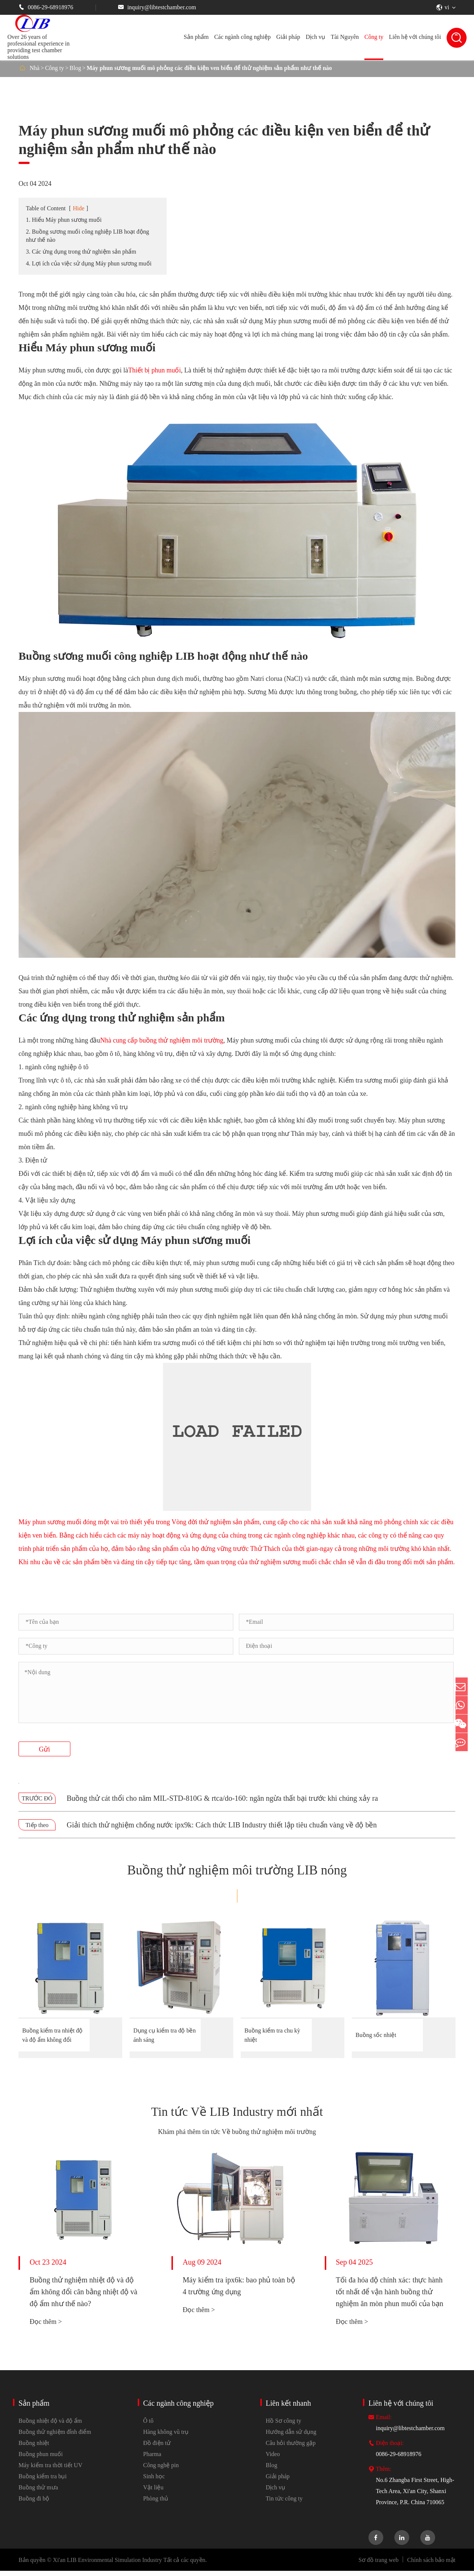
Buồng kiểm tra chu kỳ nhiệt (272, 2035)
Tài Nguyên (345, 37)
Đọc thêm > (46, 2327)
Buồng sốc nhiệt (376, 2035)
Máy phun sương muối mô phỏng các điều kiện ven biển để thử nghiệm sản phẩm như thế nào (209, 68)
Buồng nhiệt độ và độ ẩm (50, 2426)
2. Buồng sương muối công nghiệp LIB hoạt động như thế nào (87, 235)
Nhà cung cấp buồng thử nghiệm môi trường (161, 1040)
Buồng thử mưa (38, 2492)
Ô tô (148, 2426)
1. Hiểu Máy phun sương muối (63, 220)
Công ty (373, 37)
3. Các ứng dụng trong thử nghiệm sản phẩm (81, 251)
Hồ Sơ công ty (283, 2426)
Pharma (152, 2459)
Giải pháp (288, 37)
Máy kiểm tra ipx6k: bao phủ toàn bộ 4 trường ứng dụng (239, 2291)
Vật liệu (153, 2492)
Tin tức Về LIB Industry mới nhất (237, 2114)
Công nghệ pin (161, 2470)
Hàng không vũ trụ (165, 2437)
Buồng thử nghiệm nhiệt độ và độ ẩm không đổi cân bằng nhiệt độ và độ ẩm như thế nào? (83, 2297)
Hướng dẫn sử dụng (291, 2437)
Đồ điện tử (157, 2448)
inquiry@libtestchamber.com (157, 7)
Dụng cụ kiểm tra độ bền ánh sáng (164, 2035)
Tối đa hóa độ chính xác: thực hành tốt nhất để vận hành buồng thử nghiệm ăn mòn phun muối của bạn (389, 2297)
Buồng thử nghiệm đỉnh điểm (55, 2437)
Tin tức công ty (284, 2503)
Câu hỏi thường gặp (291, 2448)
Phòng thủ (155, 2503)
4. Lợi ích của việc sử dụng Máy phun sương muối (88, 263)
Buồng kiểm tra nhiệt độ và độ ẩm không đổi (52, 2035)
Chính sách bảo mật (431, 2565)
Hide (78, 208)
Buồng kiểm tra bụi (43, 2481)
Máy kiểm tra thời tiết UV (50, 2470)
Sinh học (154, 2481)
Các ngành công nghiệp (242, 37)
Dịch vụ (315, 37)
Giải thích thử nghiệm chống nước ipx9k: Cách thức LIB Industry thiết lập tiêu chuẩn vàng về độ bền (222, 1825)
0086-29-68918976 (46, 7)
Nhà (35, 68)
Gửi (44, 1749)
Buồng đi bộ (34, 2503)
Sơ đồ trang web (378, 2565)
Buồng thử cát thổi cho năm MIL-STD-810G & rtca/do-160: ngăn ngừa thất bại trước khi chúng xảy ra (222, 1798)
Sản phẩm (196, 37)
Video (273, 2459)
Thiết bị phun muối (154, 370)
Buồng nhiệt (34, 2448)
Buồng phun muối (41, 2459)
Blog (75, 68)
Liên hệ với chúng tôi (415, 37)
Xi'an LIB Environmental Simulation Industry (107, 2565)
